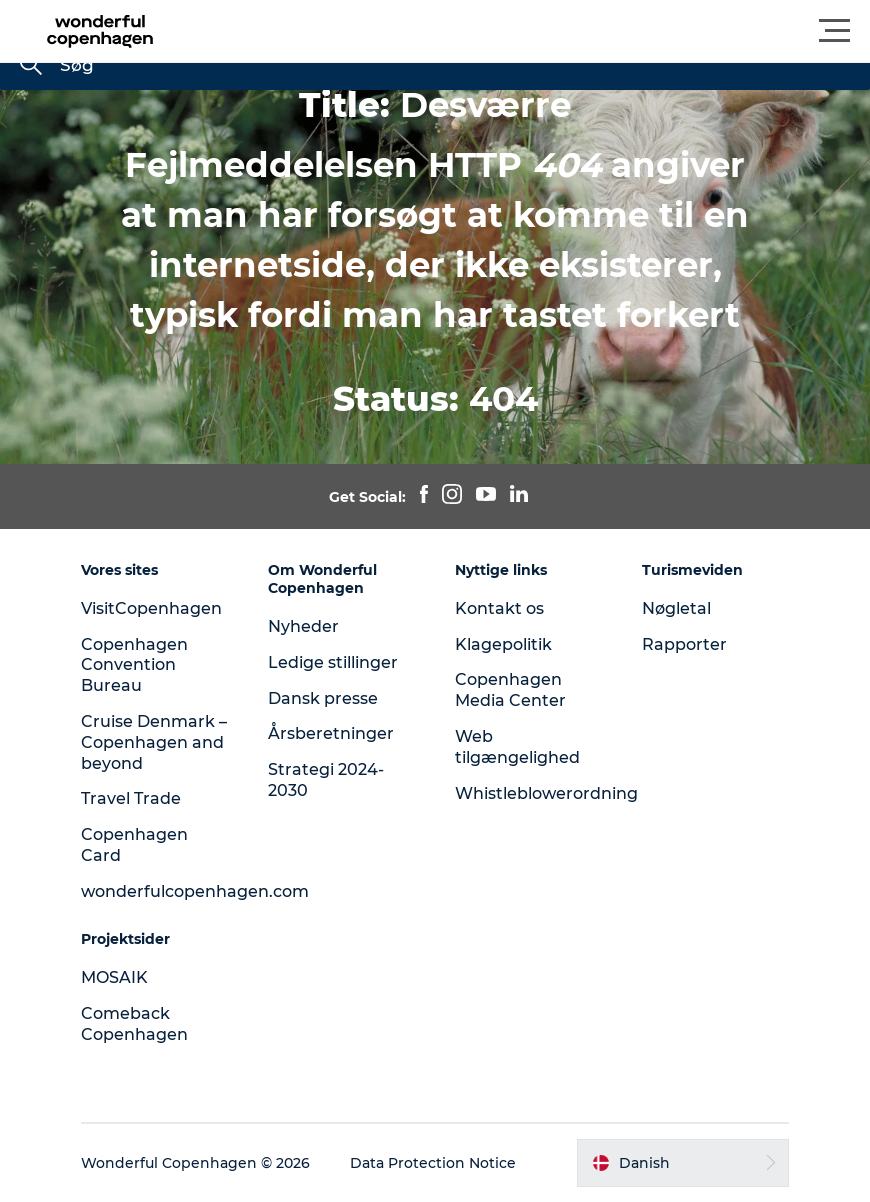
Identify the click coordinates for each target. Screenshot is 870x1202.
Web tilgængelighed (517, 747)
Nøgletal (676, 608)
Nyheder (303, 626)
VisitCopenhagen (151, 608)
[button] (525, 31)
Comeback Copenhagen (134, 1024)
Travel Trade (131, 798)
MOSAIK (114, 977)
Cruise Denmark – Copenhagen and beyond (154, 742)
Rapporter (684, 644)
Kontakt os (499, 608)
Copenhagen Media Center (510, 690)
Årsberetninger (331, 733)
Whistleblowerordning (546, 793)
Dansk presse (323, 698)
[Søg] (31, 66)
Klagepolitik (503, 644)
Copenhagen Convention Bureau (134, 665)
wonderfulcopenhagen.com (195, 891)
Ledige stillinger (333, 662)
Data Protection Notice (433, 1163)
